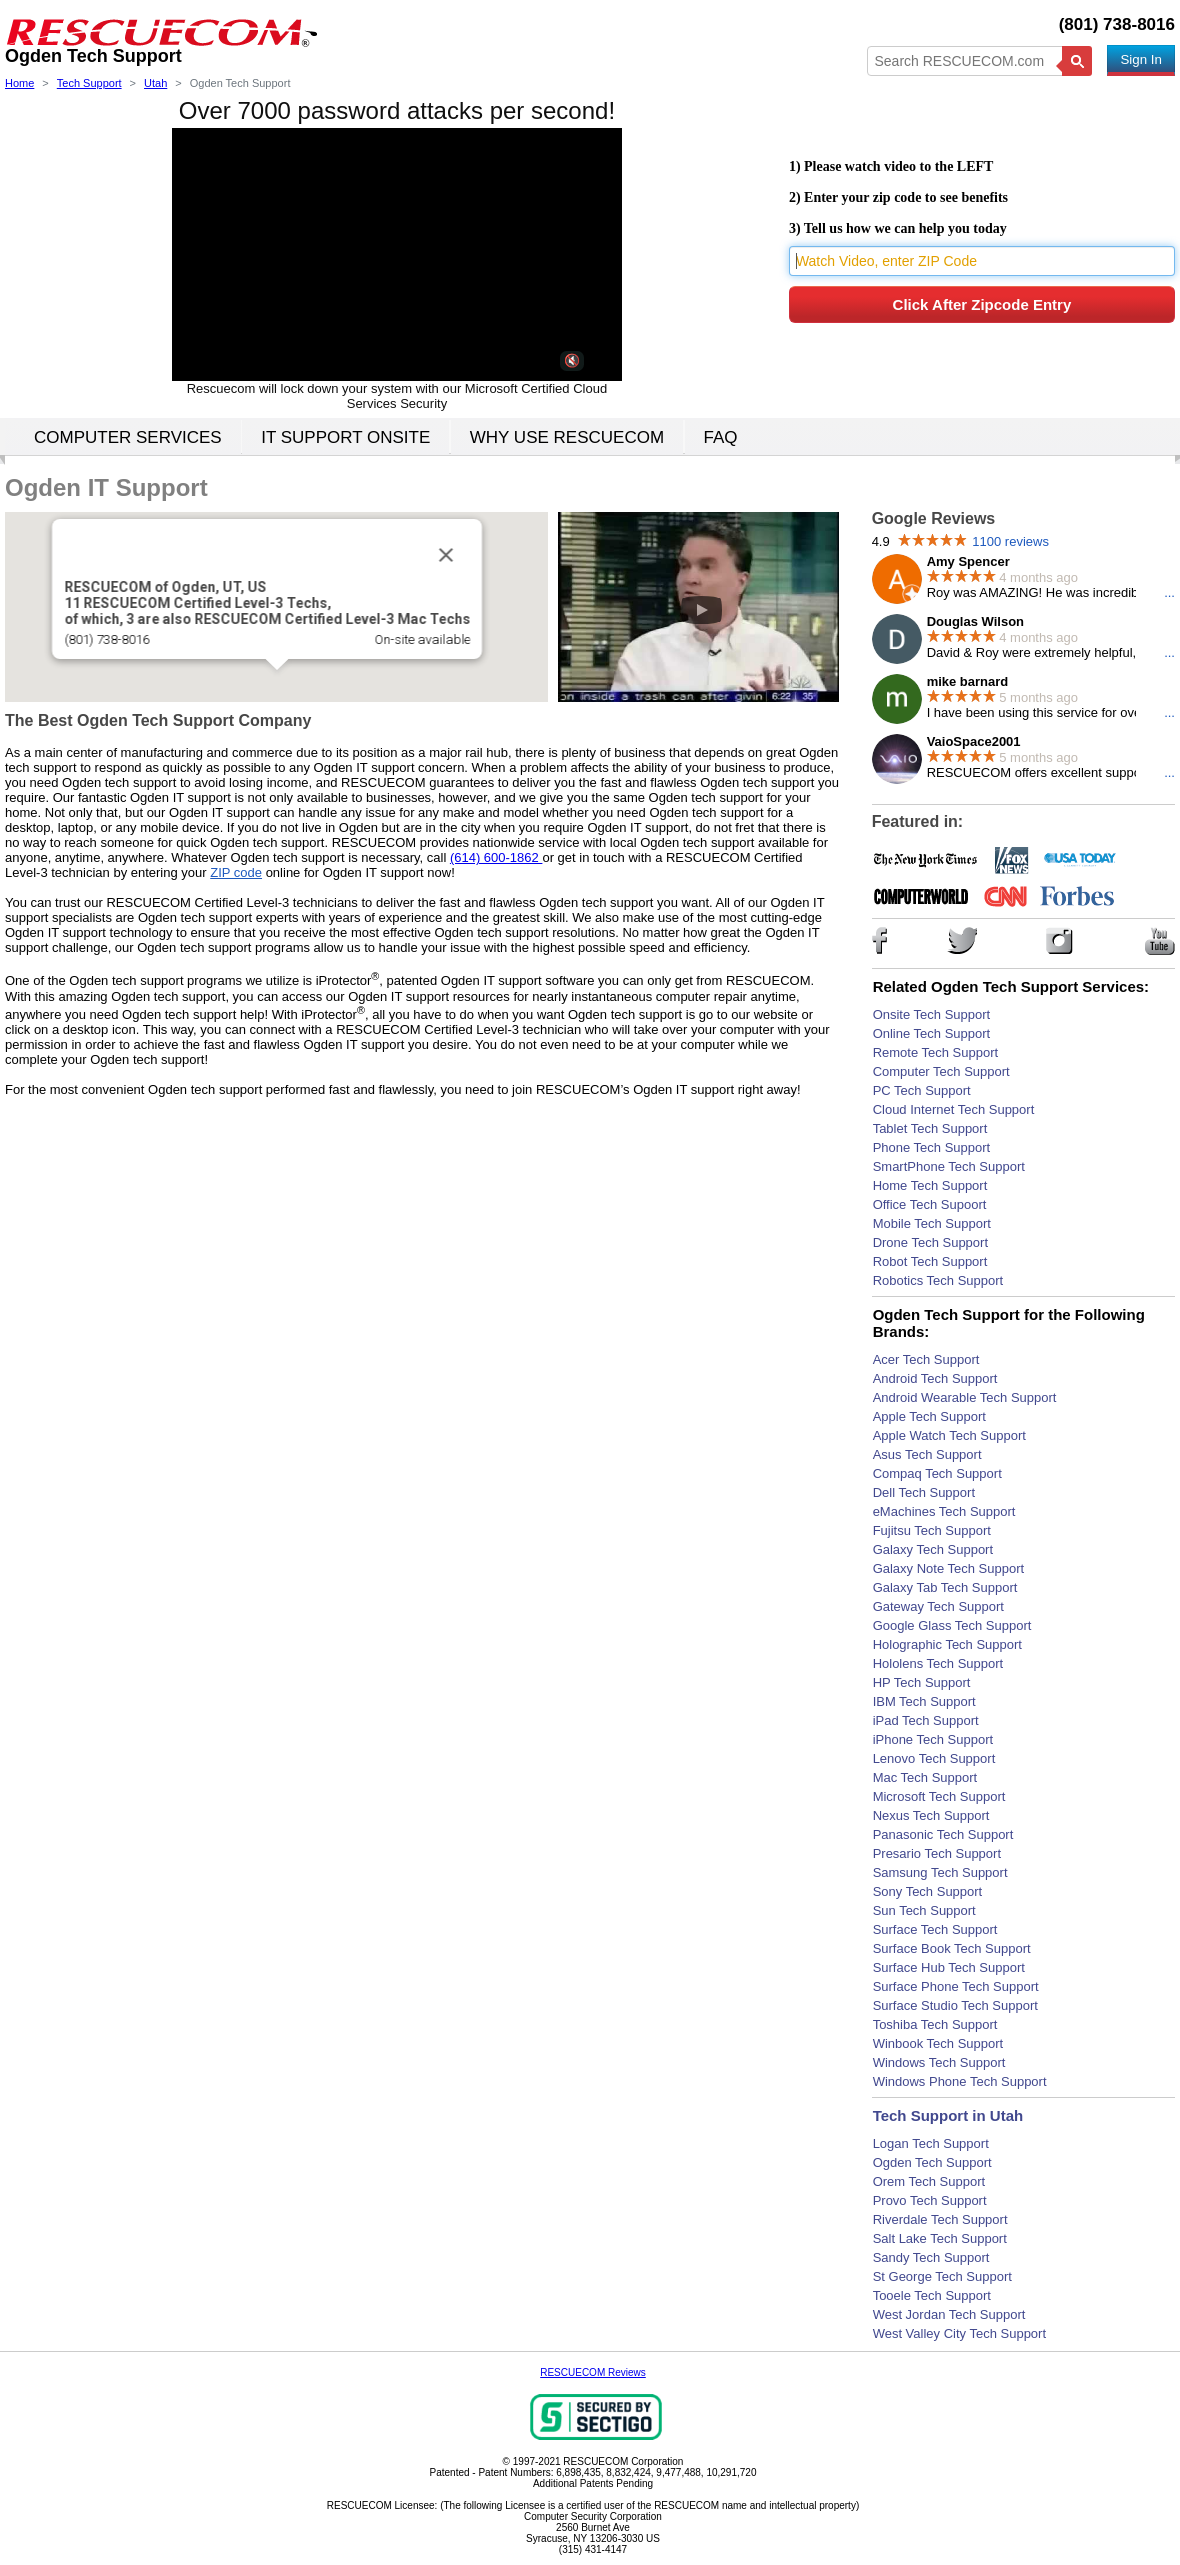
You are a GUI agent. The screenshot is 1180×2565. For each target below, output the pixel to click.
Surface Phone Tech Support (956, 1986)
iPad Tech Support (926, 1720)
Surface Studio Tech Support (955, 2005)
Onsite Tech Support (932, 1014)
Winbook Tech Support (938, 2043)
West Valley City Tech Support (959, 2333)
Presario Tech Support (937, 1853)
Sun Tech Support (924, 1910)
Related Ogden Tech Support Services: (1011, 986)
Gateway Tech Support (938, 1606)
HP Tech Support (922, 1682)
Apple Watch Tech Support (949, 1435)
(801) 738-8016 (1117, 24)
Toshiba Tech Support (935, 2024)
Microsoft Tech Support (939, 1796)
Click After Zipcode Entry (982, 304)
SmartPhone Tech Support (949, 1166)
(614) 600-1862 (496, 857)
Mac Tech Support (925, 1777)
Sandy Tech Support (931, 2257)
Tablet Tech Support (930, 1128)
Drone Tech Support (930, 1242)
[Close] (439, 553)
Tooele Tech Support (932, 2295)
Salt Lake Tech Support (940, 2238)
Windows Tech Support (939, 2062)
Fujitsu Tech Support (932, 1530)
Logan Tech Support (931, 2143)
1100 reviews (1010, 541)
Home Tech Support (930, 1185)
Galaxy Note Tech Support (949, 1568)
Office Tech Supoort (930, 1204)
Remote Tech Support (936, 1052)
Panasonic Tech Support (943, 1834)
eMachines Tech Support (944, 1511)
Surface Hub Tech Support (949, 1967)
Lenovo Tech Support (934, 1758)
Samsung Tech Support (940, 1872)
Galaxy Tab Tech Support (945, 1587)
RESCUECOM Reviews (593, 2372)
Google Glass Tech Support (952, 1625)
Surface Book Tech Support (952, 1948)
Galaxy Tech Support (933, 1549)
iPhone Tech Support (933, 1739)
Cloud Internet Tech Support (954, 1109)
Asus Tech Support (927, 1454)
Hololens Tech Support (938, 1663)
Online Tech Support (932, 1033)
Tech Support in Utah (948, 2115)
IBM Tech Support (924, 1701)
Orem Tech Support (929, 2181)
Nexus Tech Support (931, 1815)
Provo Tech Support (930, 2200)
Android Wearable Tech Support (965, 1397)
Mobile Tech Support (932, 1223)
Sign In (1141, 59)
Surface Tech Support (935, 1929)
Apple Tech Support (929, 1416)
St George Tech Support (942, 2276)
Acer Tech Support (926, 1359)
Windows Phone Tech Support (960, 2081)
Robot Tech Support (930, 1261)
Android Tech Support (935, 1378)
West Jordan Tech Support (949, 2314)
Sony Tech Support (928, 1891)
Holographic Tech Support (947, 1644)
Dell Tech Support (924, 1492)
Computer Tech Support (941, 1071)
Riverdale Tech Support (940, 2219)
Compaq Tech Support (937, 1473)
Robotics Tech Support (938, 1280)
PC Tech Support (922, 1090)
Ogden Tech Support (932, 2162)
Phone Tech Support (932, 1147)
